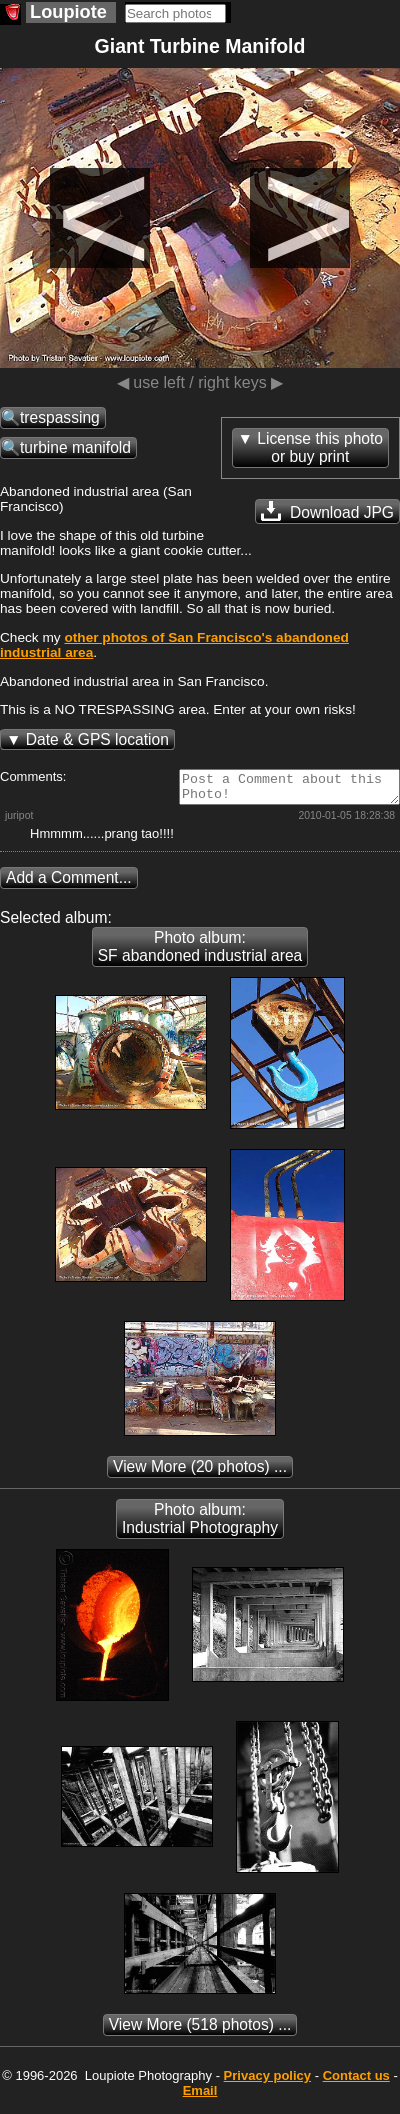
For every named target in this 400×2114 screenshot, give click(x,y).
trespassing (60, 417)
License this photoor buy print (320, 447)
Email (200, 2096)
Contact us (356, 2081)
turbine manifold (75, 447)
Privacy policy (267, 2081)
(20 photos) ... (200, 1472)
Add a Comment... (69, 883)
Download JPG (327, 511)
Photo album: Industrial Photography (200, 1524)
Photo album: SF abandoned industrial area (200, 952)
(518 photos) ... (200, 2030)
